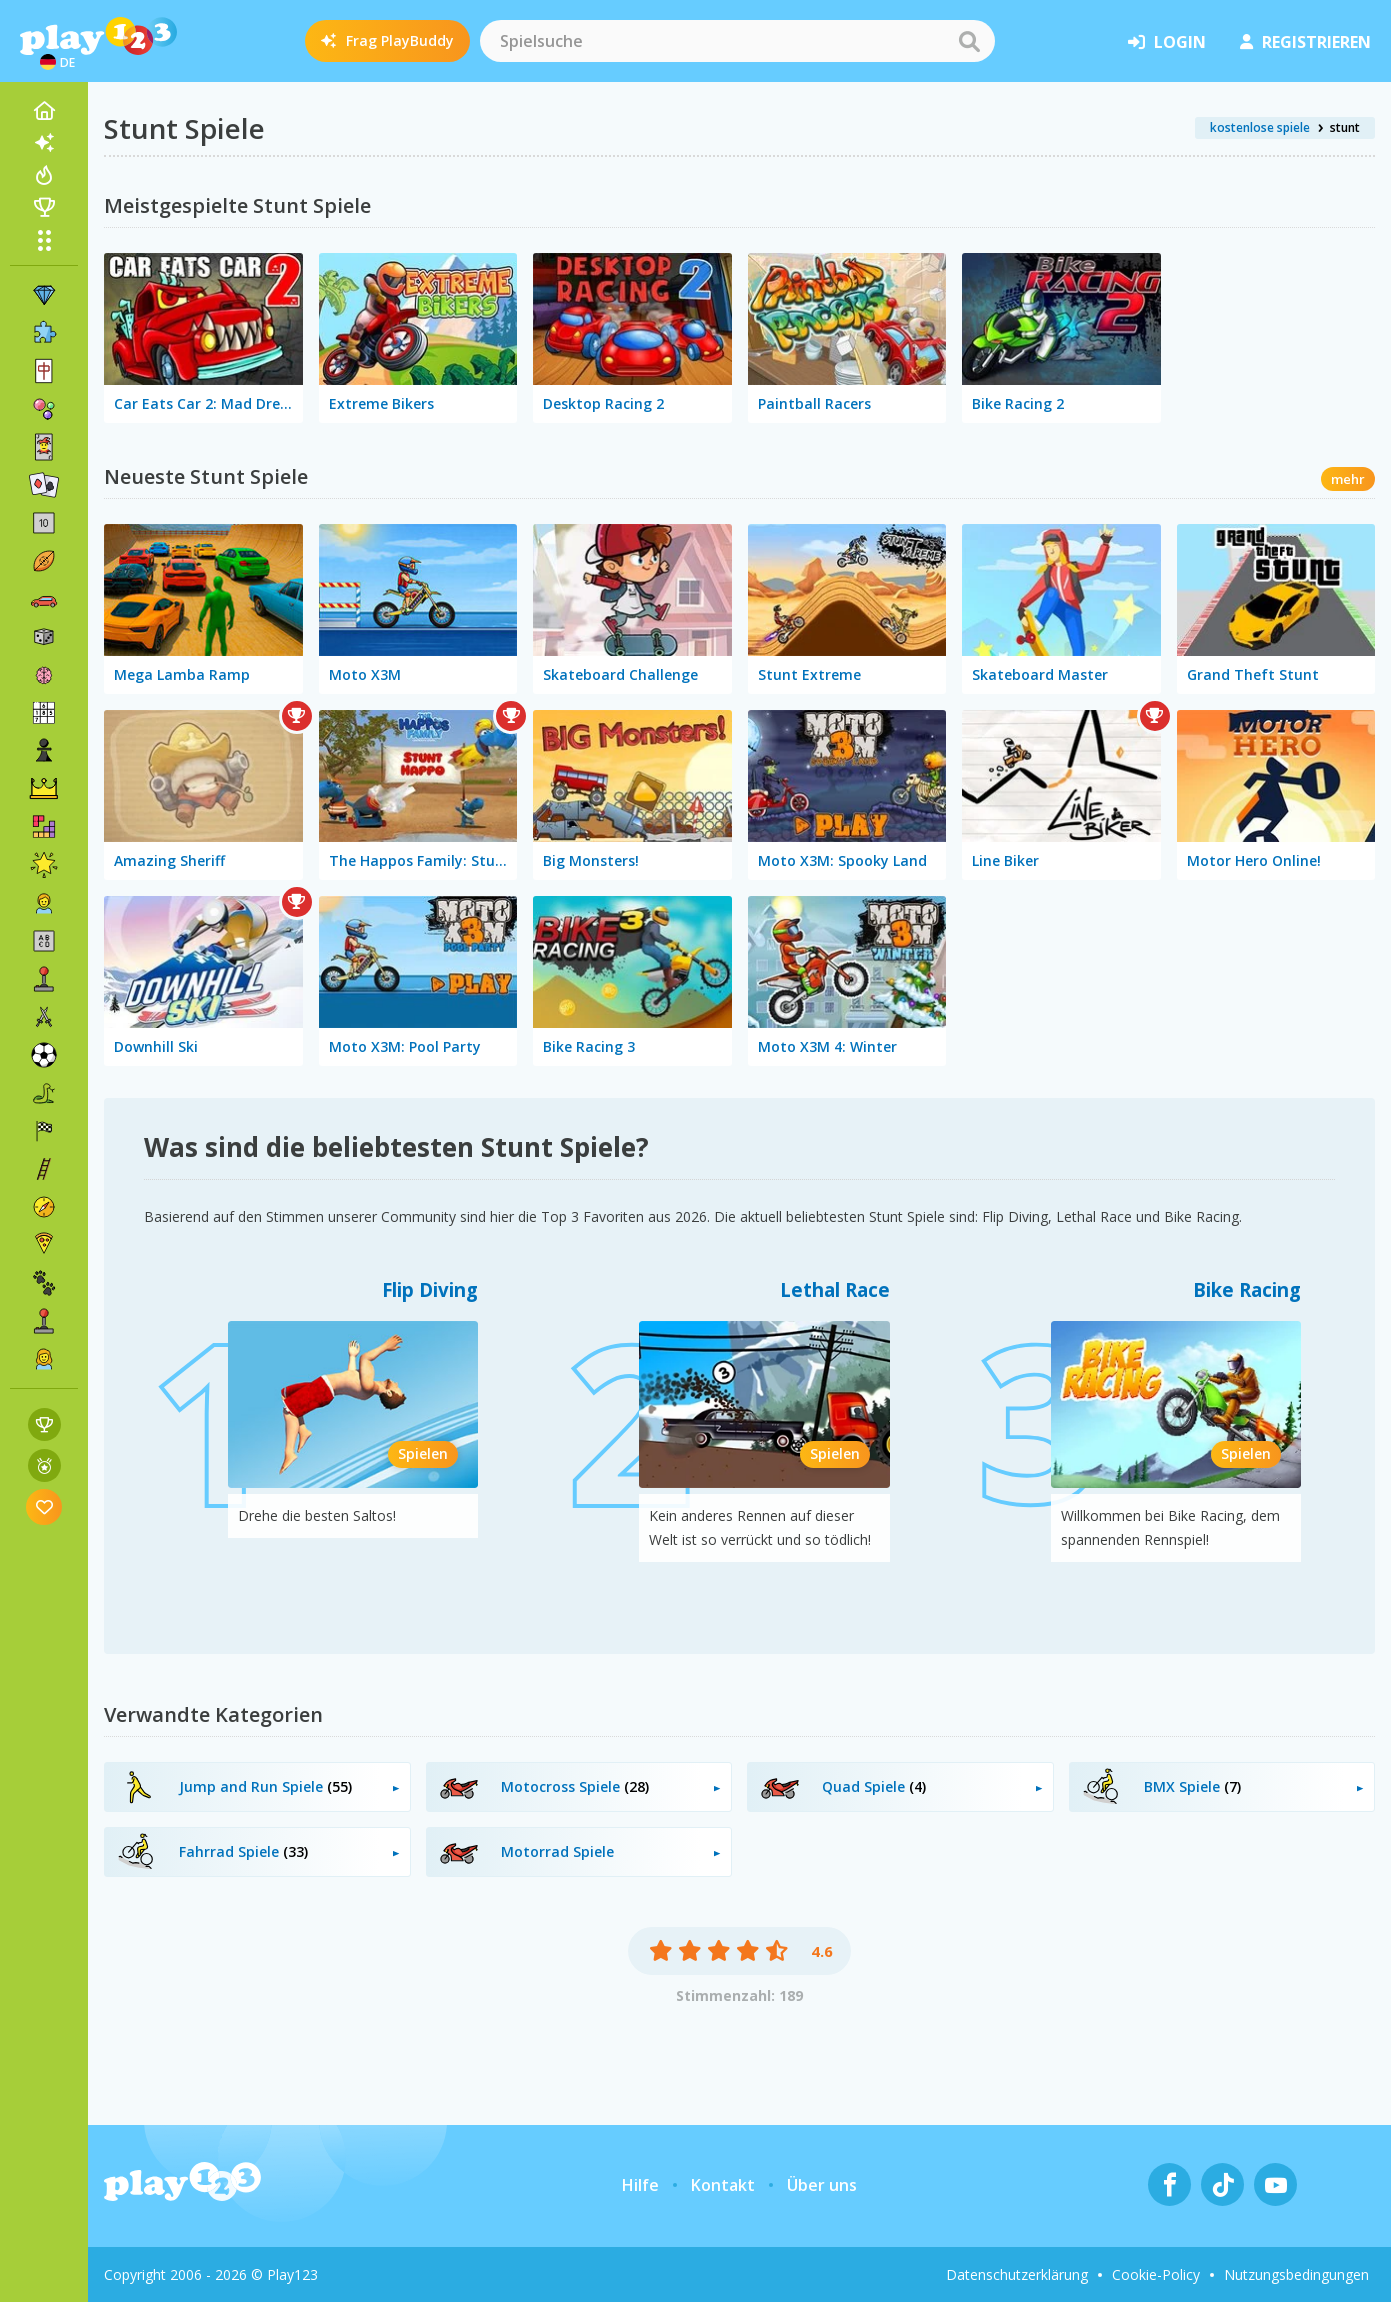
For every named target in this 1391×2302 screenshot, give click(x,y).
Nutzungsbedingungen (1296, 2274)
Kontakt (723, 2185)
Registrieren (1305, 42)
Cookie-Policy (1156, 2274)
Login (1167, 42)
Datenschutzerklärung (1017, 2274)
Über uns (822, 2185)
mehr (1348, 479)
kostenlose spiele (1260, 127)
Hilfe (640, 2185)
